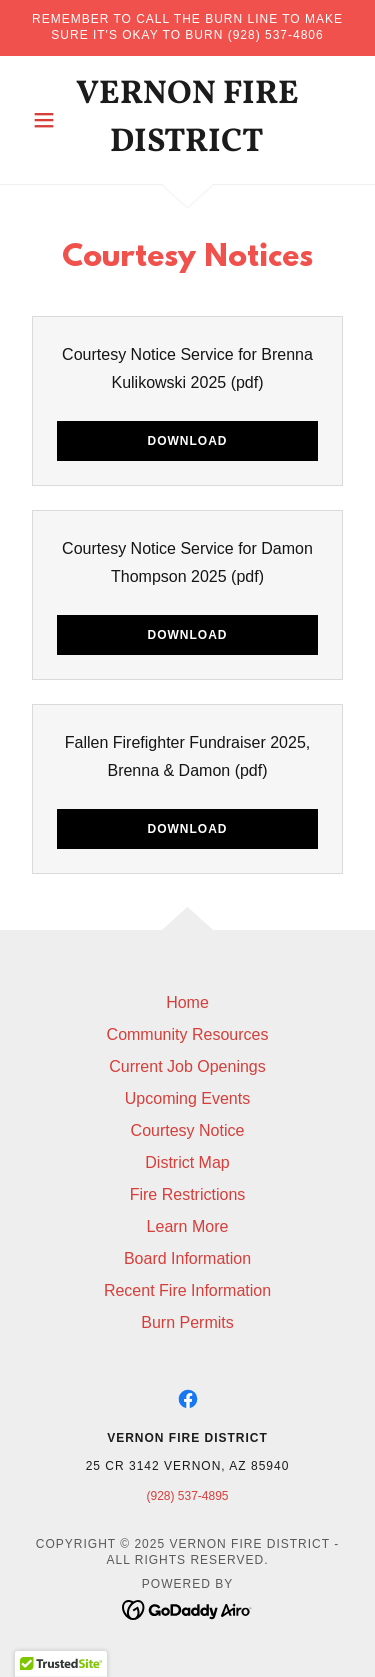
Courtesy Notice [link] (188, 1130)
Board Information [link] (187, 1258)
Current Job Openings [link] (187, 1066)
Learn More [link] (188, 1226)
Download (188, 441)
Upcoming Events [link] (187, 1098)
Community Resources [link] (188, 1034)
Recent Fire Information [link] (187, 1290)
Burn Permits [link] (187, 1322)
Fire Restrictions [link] (188, 1194)
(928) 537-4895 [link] (187, 1496)
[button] (48, 120)
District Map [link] (187, 1162)
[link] (187, 120)
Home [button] (187, 1002)
